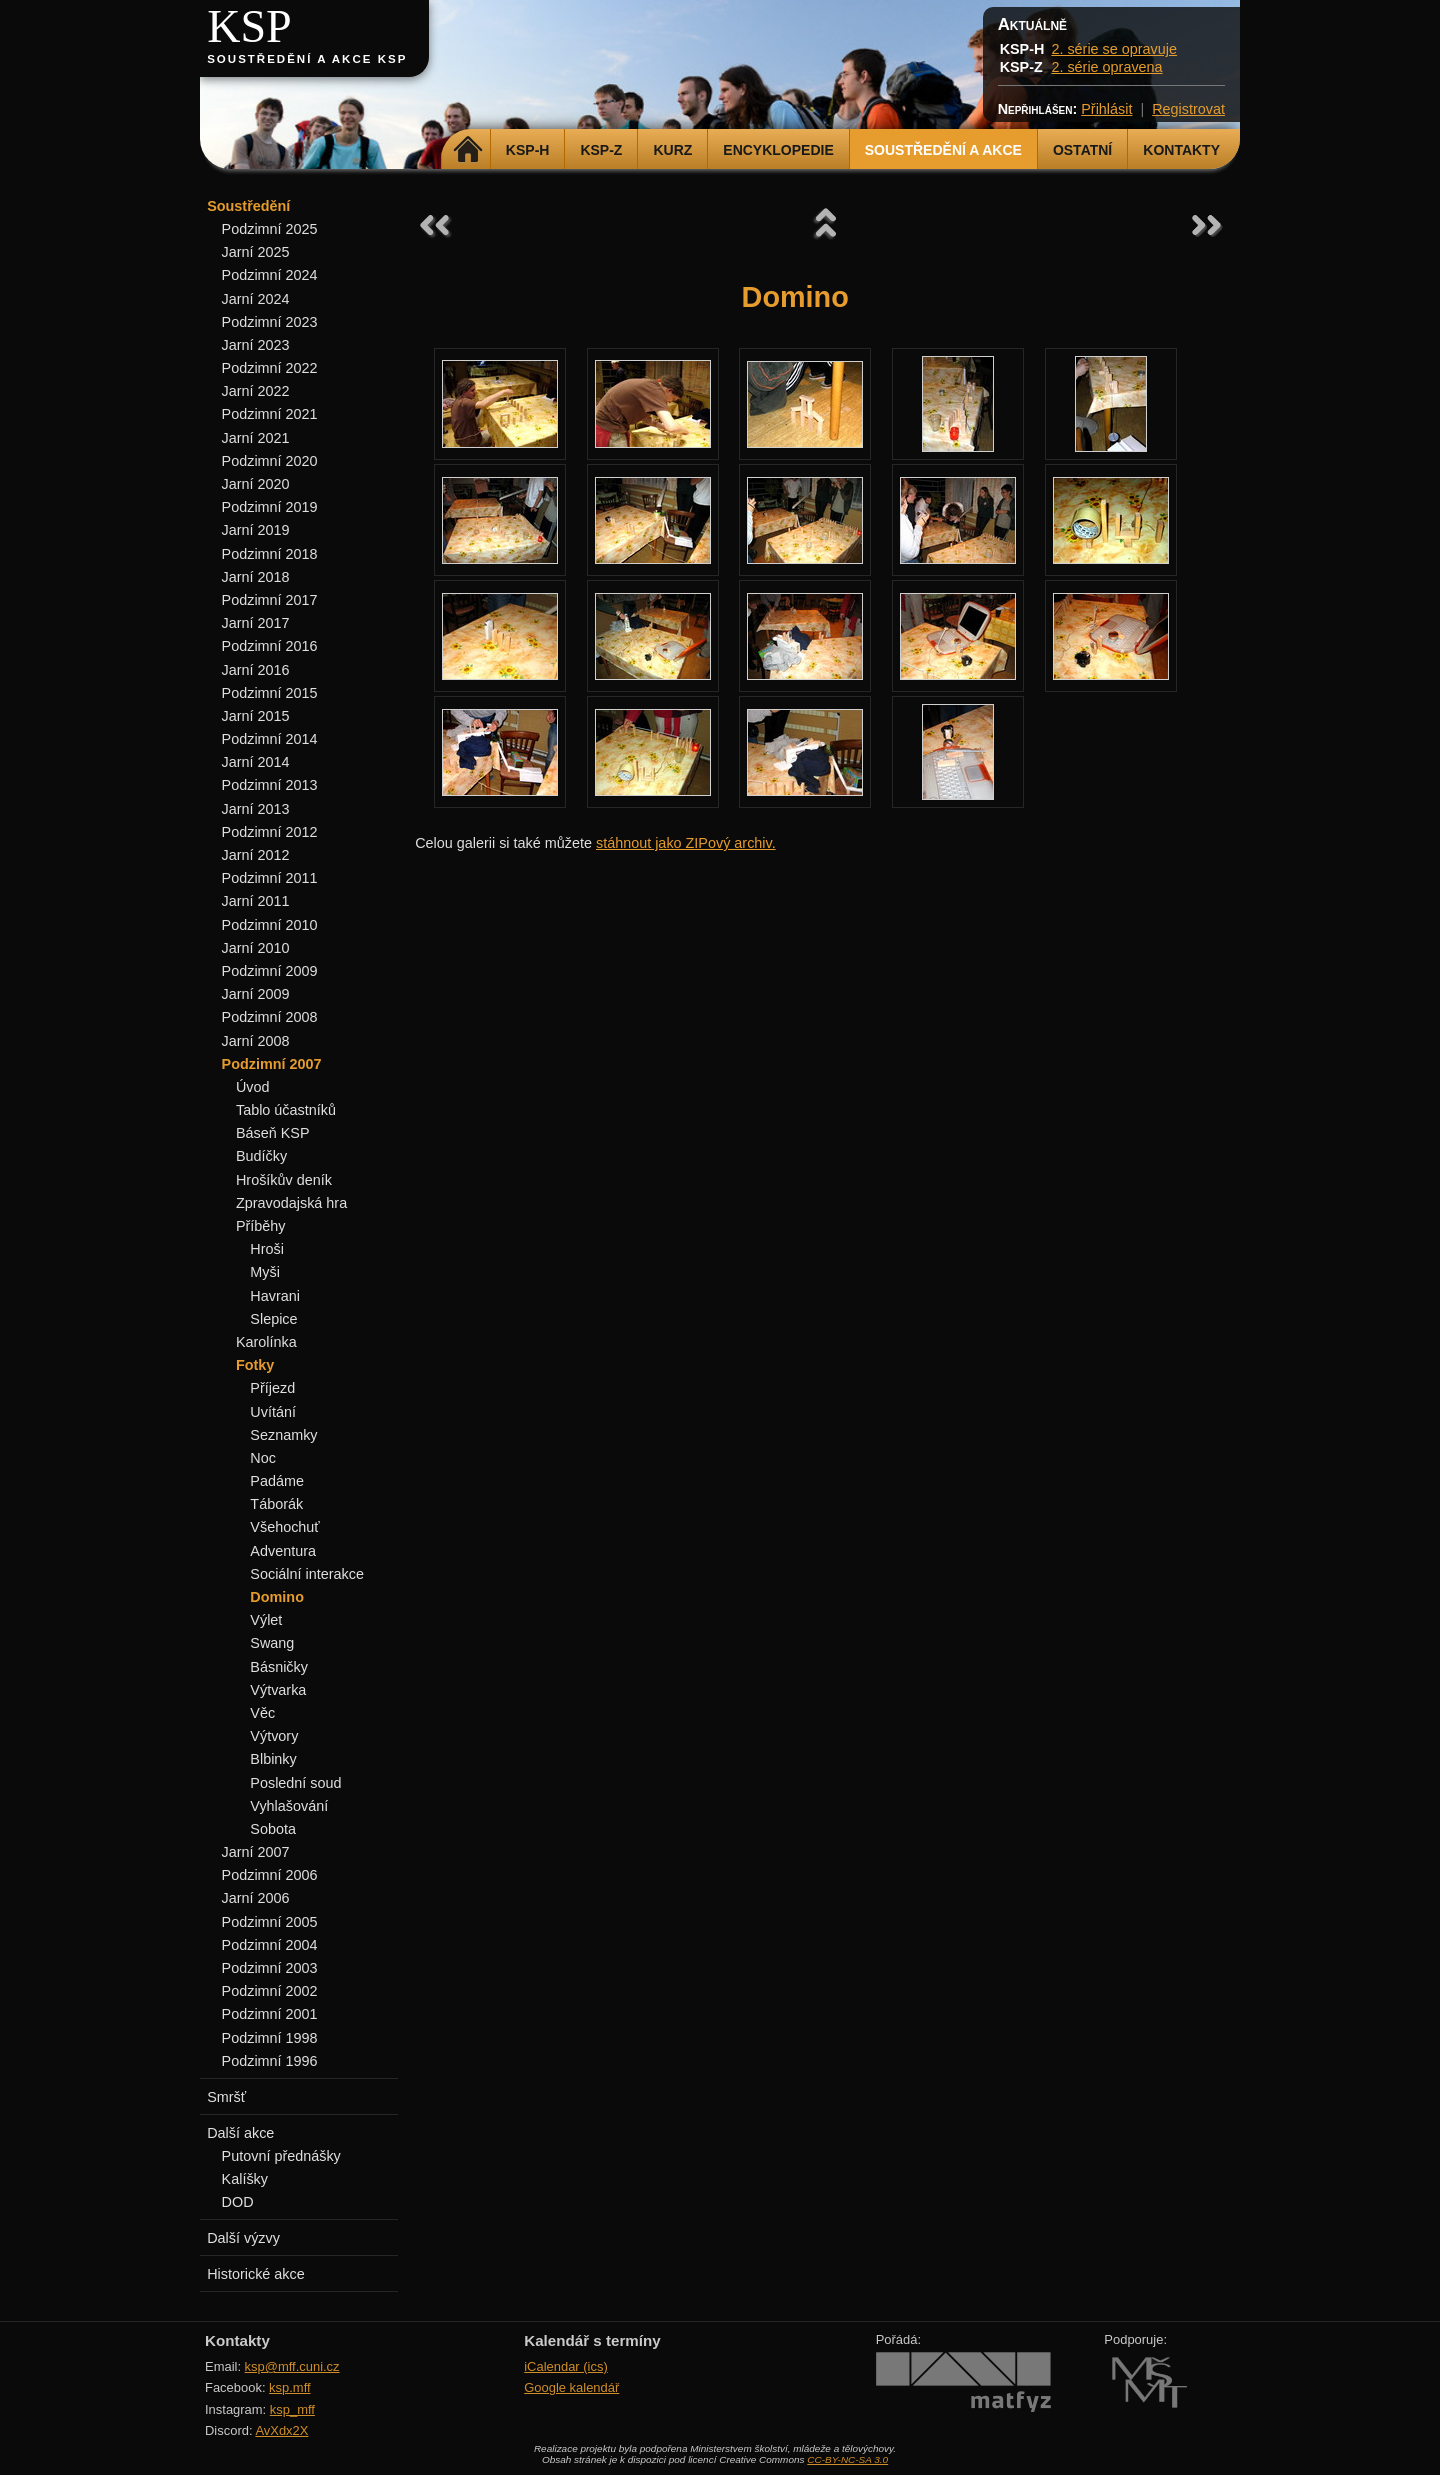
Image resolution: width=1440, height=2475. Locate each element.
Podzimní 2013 (270, 785)
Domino (277, 1597)
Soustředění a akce (943, 150)
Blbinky (273, 1759)
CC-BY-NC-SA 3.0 (847, 2459)
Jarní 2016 (256, 670)
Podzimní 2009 (270, 971)
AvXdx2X (281, 2430)
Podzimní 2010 (270, 925)
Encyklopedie (778, 150)
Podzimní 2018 (270, 554)
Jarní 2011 (256, 901)
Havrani (275, 1296)
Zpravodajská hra (291, 1203)
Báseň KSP (273, 1133)
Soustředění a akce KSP (307, 59)
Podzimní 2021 (270, 414)
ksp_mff (292, 2409)
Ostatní (1082, 150)
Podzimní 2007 (272, 1064)
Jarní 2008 (256, 1041)
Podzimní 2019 (270, 507)
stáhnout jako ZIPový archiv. (686, 843)
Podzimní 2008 (270, 1017)
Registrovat (1188, 109)
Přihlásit (1106, 109)
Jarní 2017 (256, 623)
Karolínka (266, 1342)
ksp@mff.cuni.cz (292, 2366)
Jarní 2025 (256, 252)
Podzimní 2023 (270, 322)
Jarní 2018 (256, 577)
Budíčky (261, 1156)
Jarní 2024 (256, 299)
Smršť (226, 2097)
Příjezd (272, 1388)
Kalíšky (245, 2179)
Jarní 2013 (256, 809)
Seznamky (283, 1435)
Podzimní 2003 (270, 1968)
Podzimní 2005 (270, 1922)
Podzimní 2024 (270, 275)
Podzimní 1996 (270, 2061)
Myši (265, 1272)
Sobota (273, 1829)
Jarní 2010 (256, 948)
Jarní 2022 (256, 391)
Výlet (266, 1620)
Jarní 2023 (256, 345)
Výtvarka (278, 1690)
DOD (238, 2202)
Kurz (672, 150)
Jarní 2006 (256, 1898)
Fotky (255, 1365)
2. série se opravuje (1114, 49)
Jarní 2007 (256, 1852)
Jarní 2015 (256, 716)
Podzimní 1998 (270, 2038)
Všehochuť (284, 1527)
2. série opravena (1106, 67)
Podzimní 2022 (270, 368)
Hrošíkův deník (284, 1180)
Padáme (277, 1481)
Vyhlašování (289, 1806)
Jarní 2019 (256, 530)
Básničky (279, 1667)
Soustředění (248, 206)
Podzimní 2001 (270, 2014)
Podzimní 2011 (270, 878)
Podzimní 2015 (270, 693)
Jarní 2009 (256, 994)
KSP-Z (601, 150)
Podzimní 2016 (270, 646)
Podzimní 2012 (270, 832)
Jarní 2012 (256, 855)
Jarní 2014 (256, 762)
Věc (262, 1713)
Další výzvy (243, 2238)
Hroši (267, 1249)
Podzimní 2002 (270, 1991)
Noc (263, 1458)
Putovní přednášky (281, 2156)
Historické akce (256, 2274)
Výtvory (274, 1736)
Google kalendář (571, 2387)
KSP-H (528, 150)
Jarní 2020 (256, 484)
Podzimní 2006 (270, 1875)
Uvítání (273, 1412)
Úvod (253, 1087)
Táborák (276, 1504)
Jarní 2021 (256, 438)
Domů (468, 150)
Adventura (283, 1551)
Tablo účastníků (286, 1110)
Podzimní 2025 (270, 229)
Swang (272, 1643)
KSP (249, 26)
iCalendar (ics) (566, 2366)
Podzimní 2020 (270, 461)
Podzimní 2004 (270, 1945)
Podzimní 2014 (270, 739)
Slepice (273, 1319)
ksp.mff (290, 2387)
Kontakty (1181, 150)
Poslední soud (295, 1783)
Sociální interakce (307, 1574)
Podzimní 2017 (270, 600)
